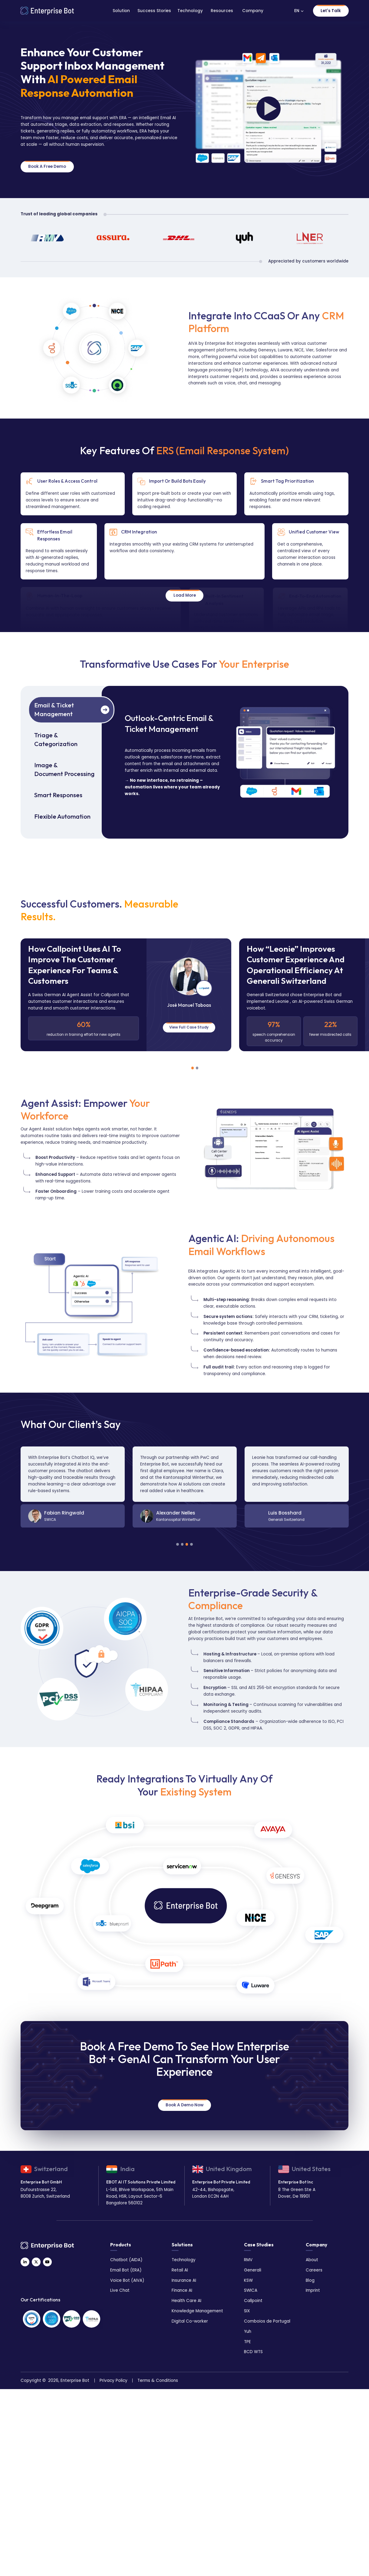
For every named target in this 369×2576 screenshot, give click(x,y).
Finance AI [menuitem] (182, 2289)
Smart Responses (58, 794)
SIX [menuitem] (247, 2310)
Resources (222, 11)
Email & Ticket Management (54, 708)
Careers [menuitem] (314, 2269)
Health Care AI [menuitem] (186, 2299)
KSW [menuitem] (248, 2279)
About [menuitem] (312, 2258)
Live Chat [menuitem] (120, 2289)
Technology (190, 11)
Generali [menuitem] (252, 2269)
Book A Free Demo (47, 166)
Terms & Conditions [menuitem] (157, 2379)
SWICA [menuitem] (250, 2289)
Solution (121, 11)
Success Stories (154, 11)
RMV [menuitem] (248, 2258)
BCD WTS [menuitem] (253, 2350)
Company (252, 11)
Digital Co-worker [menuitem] (190, 2320)
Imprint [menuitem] (313, 2289)
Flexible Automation (62, 815)
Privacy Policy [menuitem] (113, 2379)
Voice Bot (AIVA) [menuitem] (127, 2279)
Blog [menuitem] (310, 2279)
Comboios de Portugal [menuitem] (267, 2320)
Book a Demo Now (184, 2104)
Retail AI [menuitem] (180, 2269)
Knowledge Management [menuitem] (197, 2310)
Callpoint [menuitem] (253, 2299)
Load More (184, 594)
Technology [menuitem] (184, 2258)
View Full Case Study (189, 1026)
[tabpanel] (126, 993)
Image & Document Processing (64, 768)
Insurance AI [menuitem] (184, 2279)
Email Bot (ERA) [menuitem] (126, 2269)
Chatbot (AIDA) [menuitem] (126, 2258)
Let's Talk (331, 11)
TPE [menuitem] (247, 2340)
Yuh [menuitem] (247, 2330)
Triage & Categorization (55, 738)
